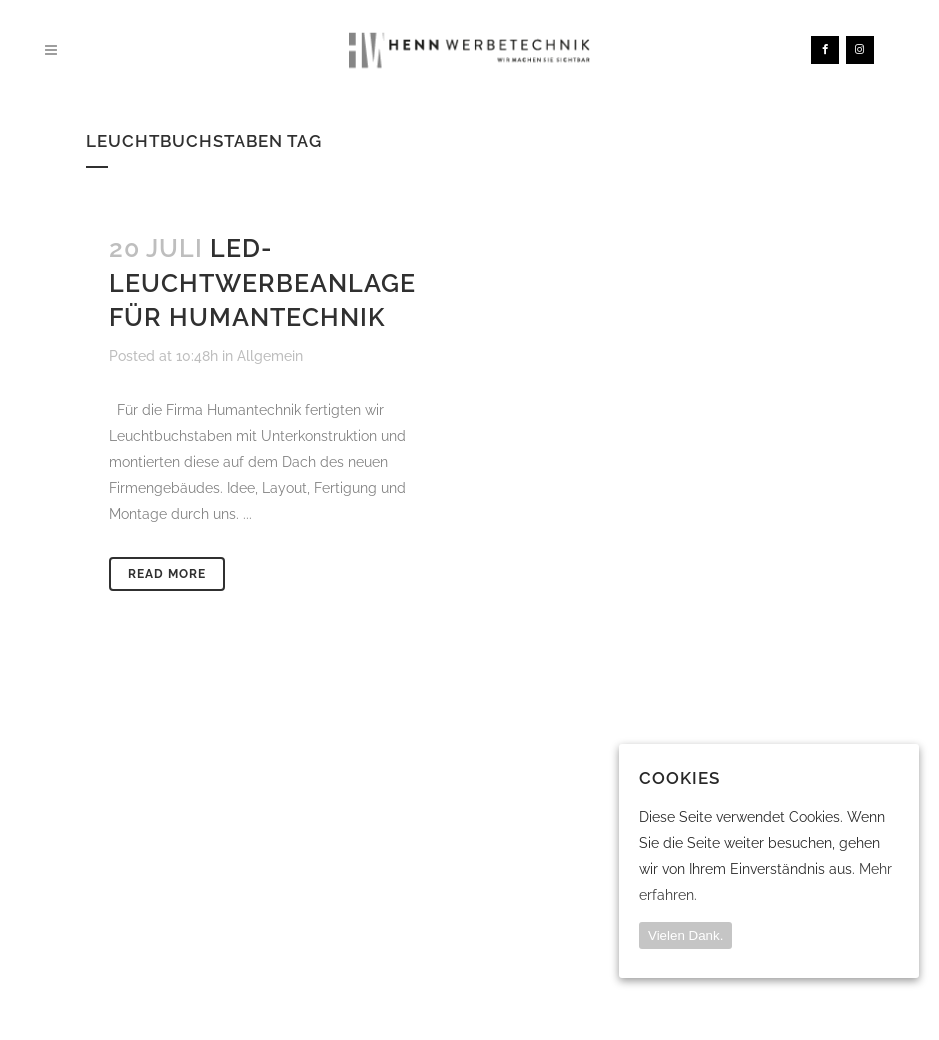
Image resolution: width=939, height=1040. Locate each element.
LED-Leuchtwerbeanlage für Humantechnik (262, 282)
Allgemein (270, 356)
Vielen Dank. (685, 935)
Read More (167, 574)
